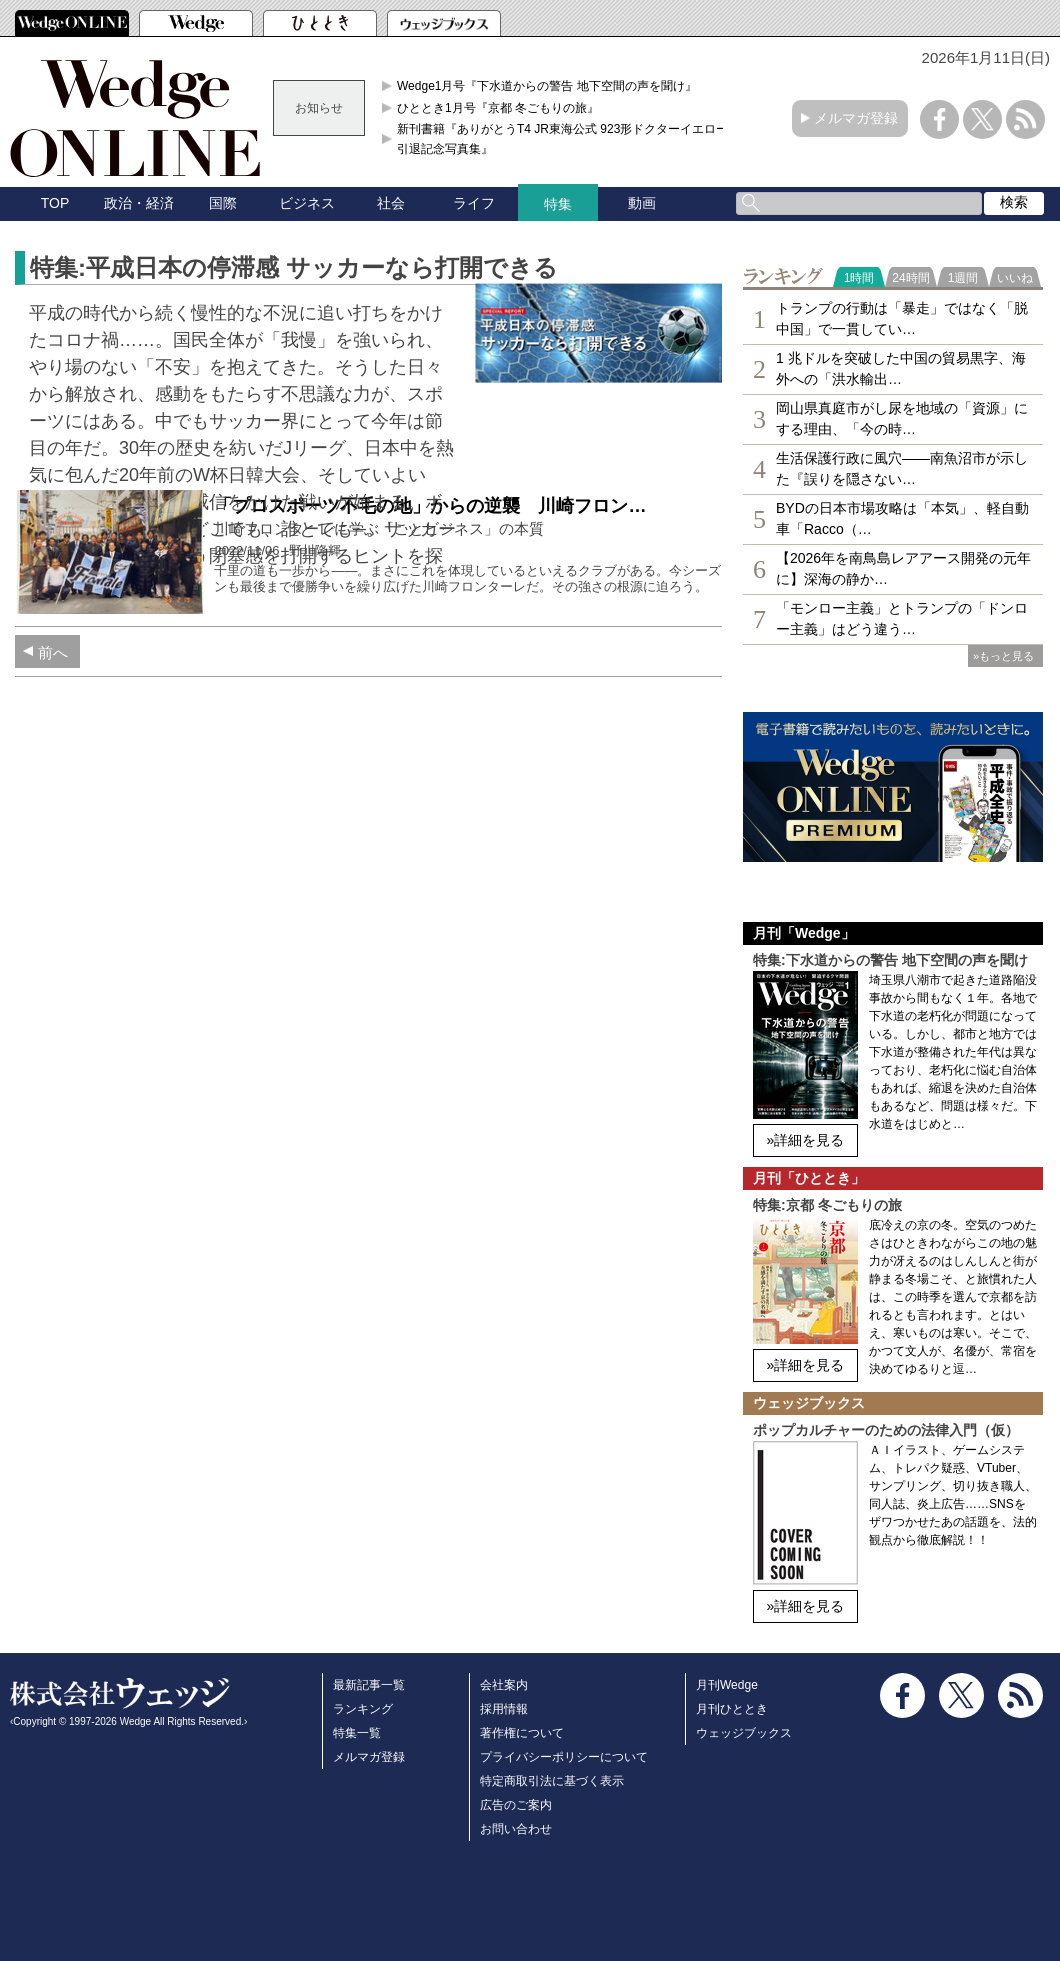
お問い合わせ (516, 1829)
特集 (558, 204)
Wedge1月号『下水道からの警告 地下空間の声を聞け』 (547, 86)
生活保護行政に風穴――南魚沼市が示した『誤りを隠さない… (902, 468)
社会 (391, 203)
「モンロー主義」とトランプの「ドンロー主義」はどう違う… (902, 618)
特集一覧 (357, 1733)
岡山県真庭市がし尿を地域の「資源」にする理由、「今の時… (902, 418)
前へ (53, 652)
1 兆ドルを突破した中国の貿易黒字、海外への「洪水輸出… (901, 368)
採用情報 (504, 1709)
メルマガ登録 (856, 118)
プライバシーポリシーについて (564, 1757)
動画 (642, 203)
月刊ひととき (732, 1709)
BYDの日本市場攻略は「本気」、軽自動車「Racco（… (902, 518)
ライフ (474, 203)
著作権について (522, 1733)
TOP (55, 203)
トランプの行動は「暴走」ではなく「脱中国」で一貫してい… (902, 318)
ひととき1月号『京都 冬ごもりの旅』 (498, 108)
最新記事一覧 (369, 1685)
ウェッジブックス (744, 1733)
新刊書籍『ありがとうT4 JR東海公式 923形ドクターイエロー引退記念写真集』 (562, 139)
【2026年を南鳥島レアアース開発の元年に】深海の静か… (903, 568)
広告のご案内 (516, 1805)
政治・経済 (139, 203)
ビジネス (307, 203)
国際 (223, 203)
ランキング (363, 1709)
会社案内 (504, 1685)
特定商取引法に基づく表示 (552, 1781)
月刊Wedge (727, 1685)
